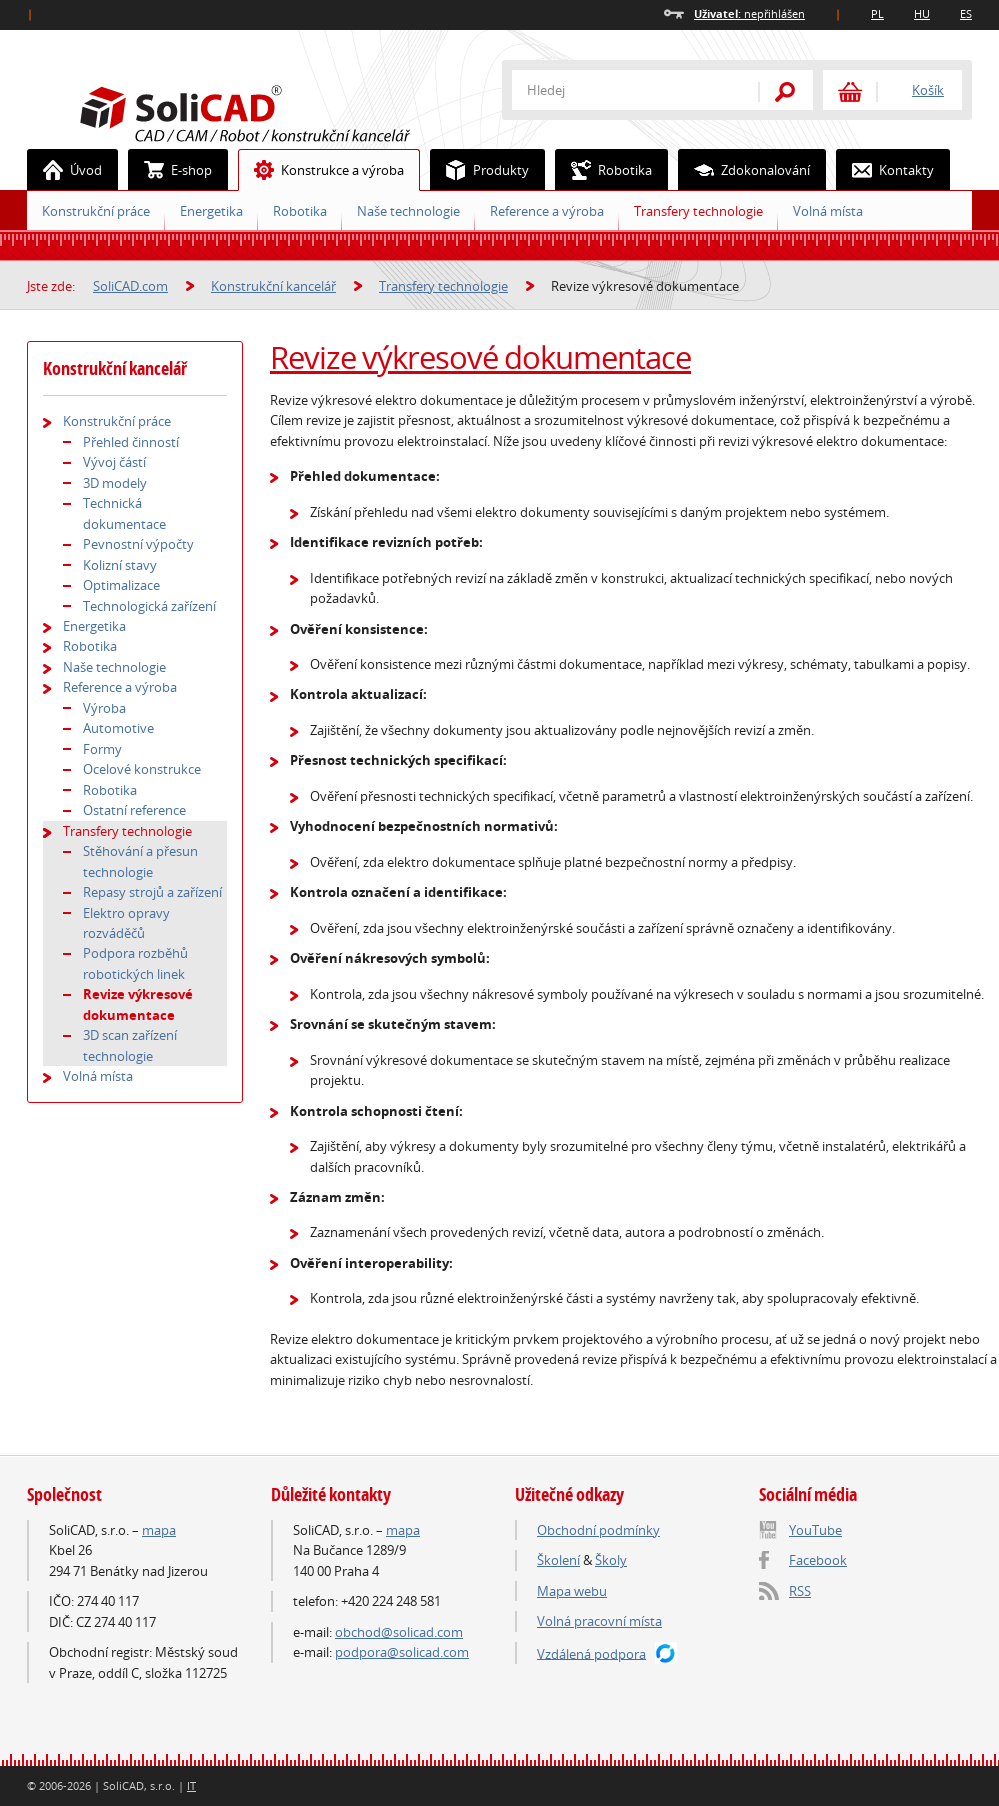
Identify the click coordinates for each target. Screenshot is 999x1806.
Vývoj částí (114, 462)
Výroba (104, 708)
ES (966, 13)
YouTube (815, 1530)
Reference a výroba (547, 211)
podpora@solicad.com (402, 1652)
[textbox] (622, 90)
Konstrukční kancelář (273, 286)
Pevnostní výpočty (138, 544)
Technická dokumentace (124, 513)
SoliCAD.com (277, 111)
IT (191, 1785)
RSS (800, 1591)
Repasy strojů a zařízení (152, 892)
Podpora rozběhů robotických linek (135, 963)
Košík (928, 90)
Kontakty (885, 170)
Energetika (211, 211)
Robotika (300, 211)
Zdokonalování (744, 170)
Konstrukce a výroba (321, 170)
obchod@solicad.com (399, 1632)
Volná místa (828, 211)
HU (922, 13)
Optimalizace (121, 585)
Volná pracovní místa (599, 1621)
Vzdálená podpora (591, 1653)
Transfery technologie (698, 211)
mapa (159, 1530)
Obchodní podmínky (598, 1530)
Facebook (818, 1560)
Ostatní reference (134, 810)
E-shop (170, 170)
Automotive (118, 728)
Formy (102, 749)
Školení (558, 1560)
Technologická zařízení (149, 606)
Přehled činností (131, 442)
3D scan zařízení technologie (130, 1045)
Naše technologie (408, 211)
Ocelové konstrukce (142, 769)
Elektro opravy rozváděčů (126, 923)
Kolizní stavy (120, 565)
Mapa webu (572, 1591)
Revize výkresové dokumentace (480, 357)
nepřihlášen (749, 13)
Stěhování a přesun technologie (140, 861)
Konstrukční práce (96, 211)
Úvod (65, 170)
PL (877, 13)
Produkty (480, 170)
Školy (611, 1560)
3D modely (115, 483)
